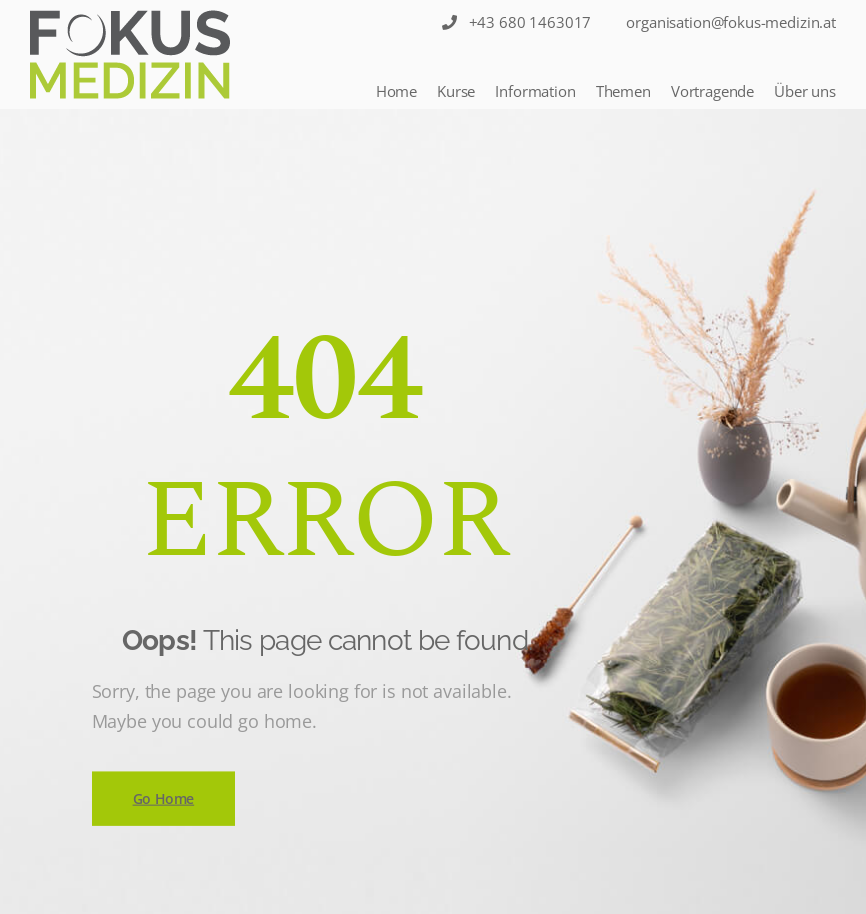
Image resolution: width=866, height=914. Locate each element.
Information (535, 91)
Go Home (164, 797)
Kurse (456, 91)
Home (396, 91)
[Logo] (130, 54)
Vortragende (712, 91)
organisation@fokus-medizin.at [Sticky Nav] (731, 22)
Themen (623, 91)
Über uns (805, 91)
